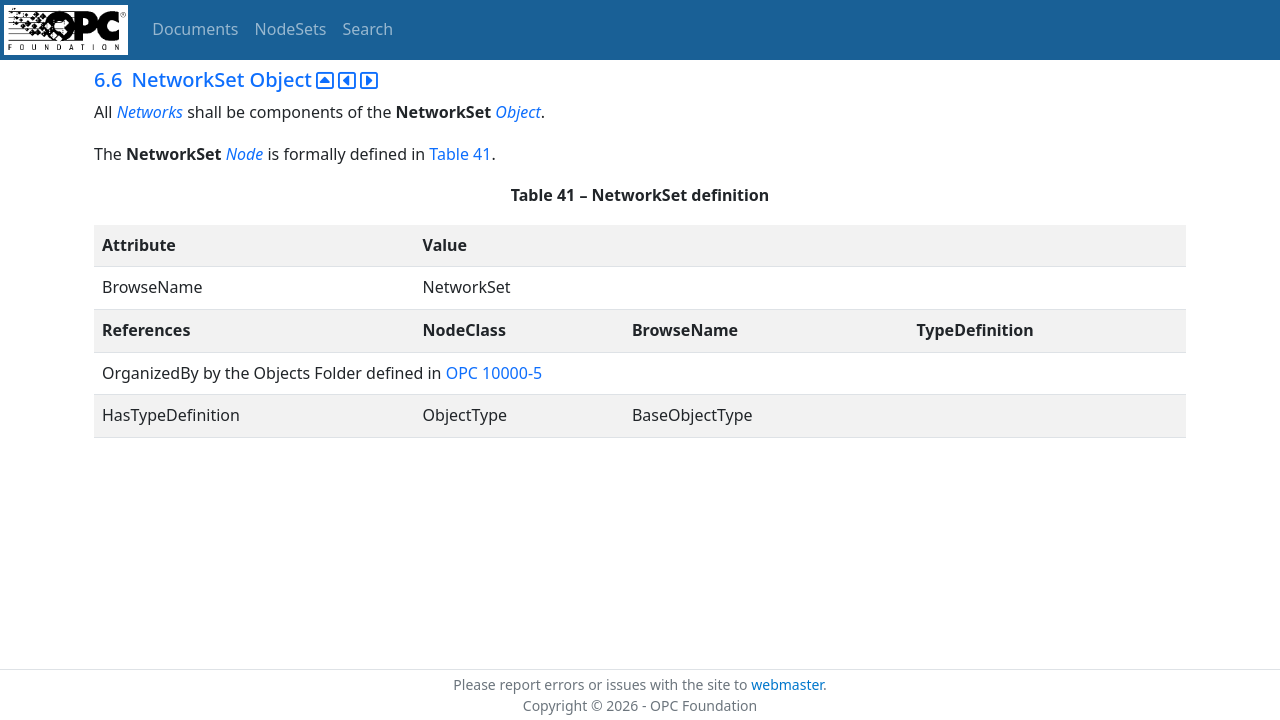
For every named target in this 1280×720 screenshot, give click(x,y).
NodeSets (291, 29)
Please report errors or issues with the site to (602, 684)
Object (517, 112)
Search (368, 29)
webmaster (787, 684)
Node (245, 154)
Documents (195, 29)
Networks (150, 112)
